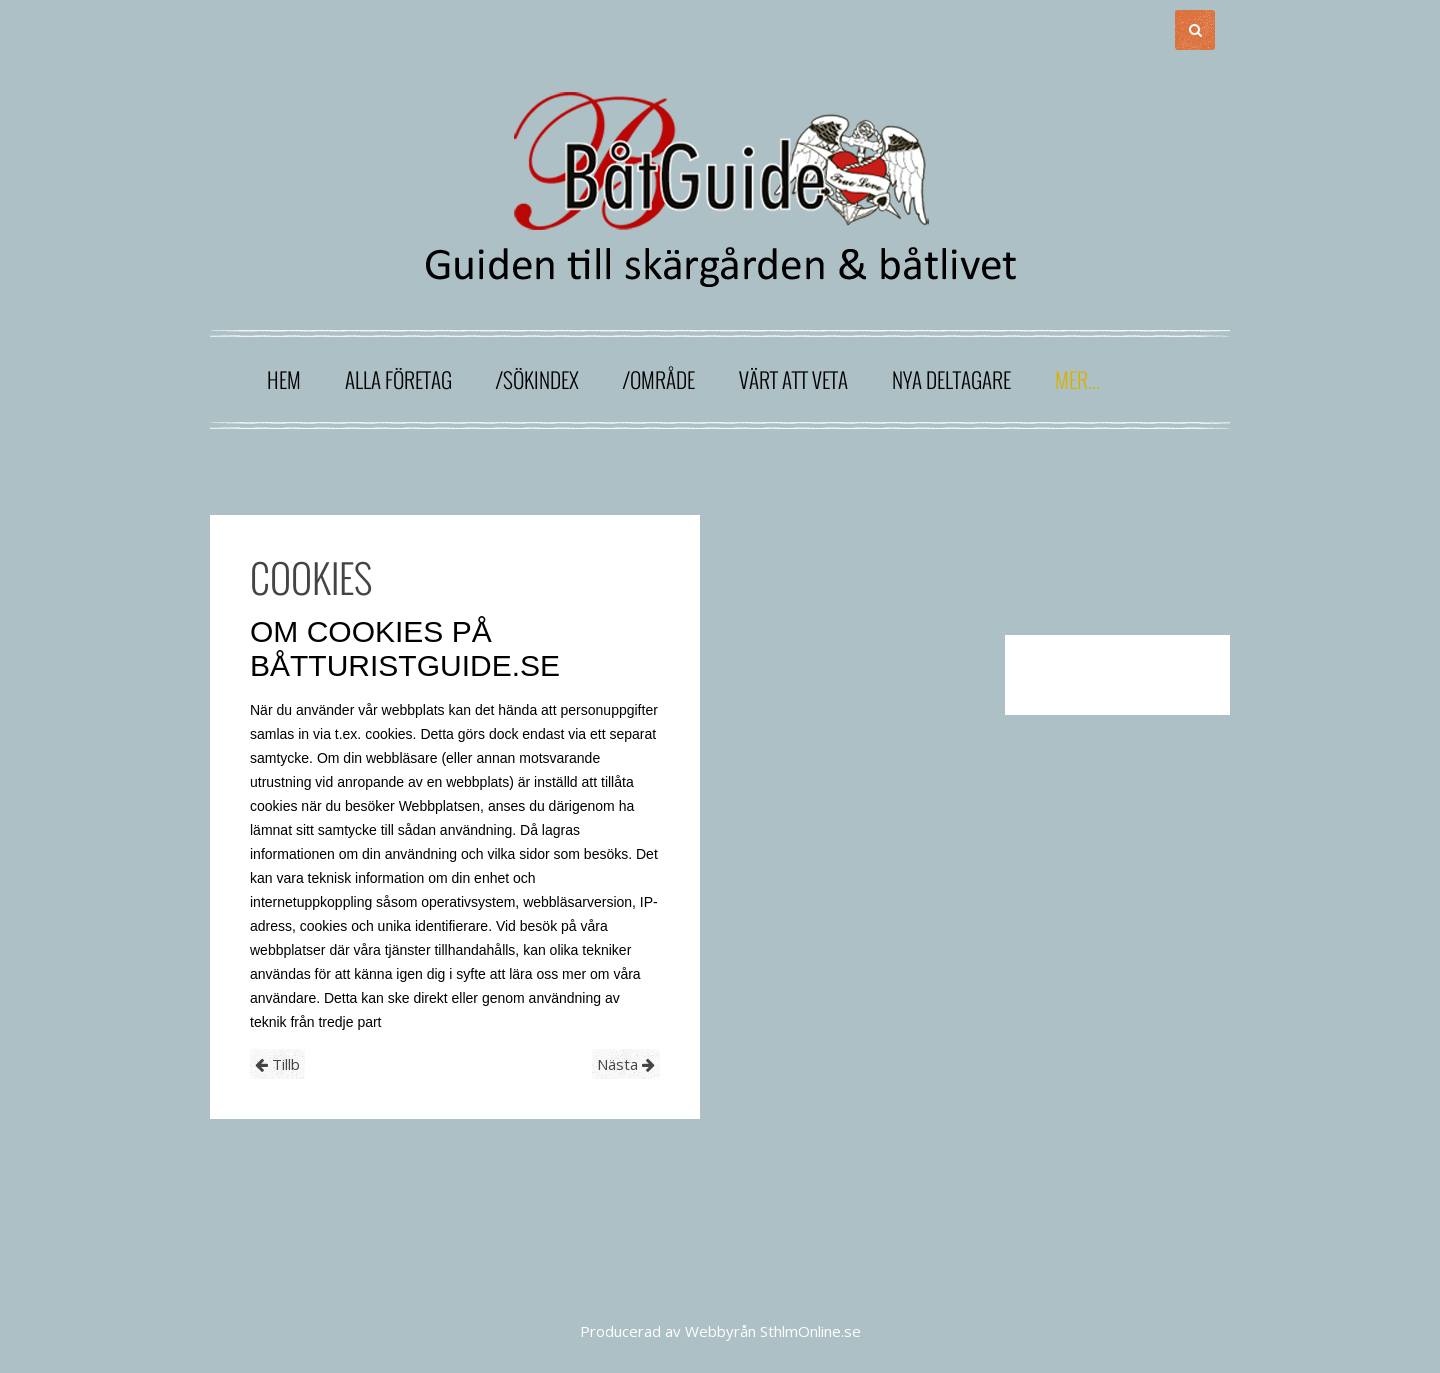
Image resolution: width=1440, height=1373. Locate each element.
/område (659, 379)
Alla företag (398, 379)
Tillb (277, 1064)
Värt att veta (793, 379)
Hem (284, 379)
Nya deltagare (951, 379)
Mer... (1077, 379)
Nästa (626, 1064)
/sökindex (537, 379)
